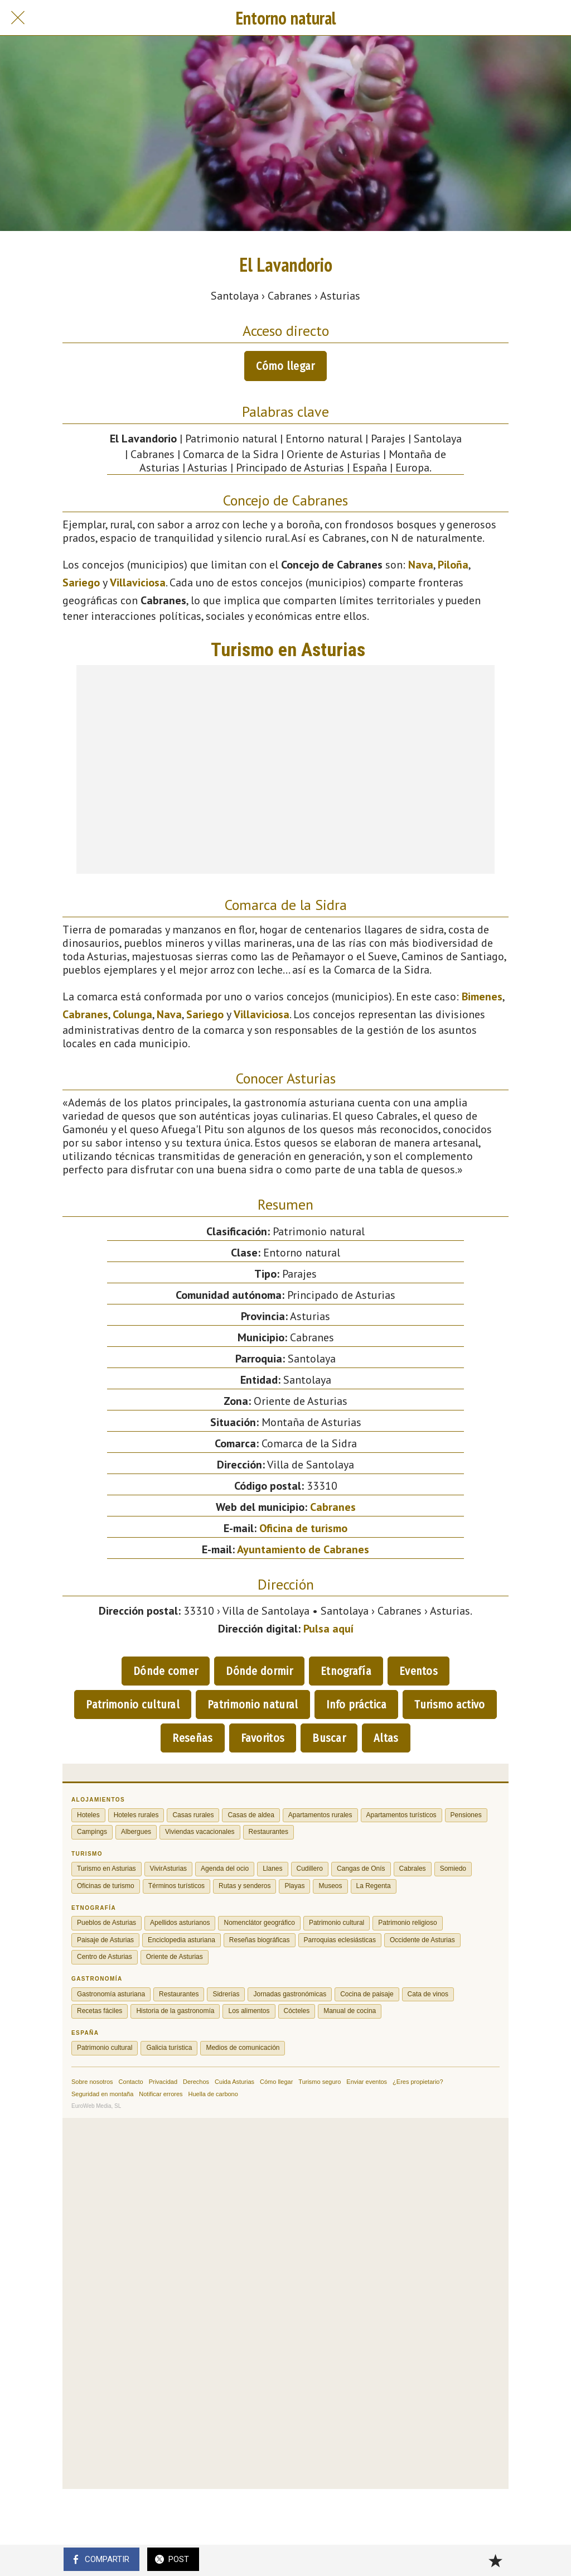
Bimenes (482, 996)
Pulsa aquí (328, 1628)
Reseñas (192, 1738)
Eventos (418, 1671)
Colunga (132, 1014)
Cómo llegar (285, 366)
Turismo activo (449, 1704)
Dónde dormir (259, 1671)
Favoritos (263, 1738)
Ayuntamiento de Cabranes (303, 1549)
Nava (420, 564)
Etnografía (346, 1671)
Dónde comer (165, 1671)
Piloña (453, 564)
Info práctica (356, 1704)
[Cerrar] (18, 18)
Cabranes (85, 1014)
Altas (386, 1738)
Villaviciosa (138, 582)
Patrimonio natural (252, 1704)
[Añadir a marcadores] (495, 2560)
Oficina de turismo (303, 1528)
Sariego (81, 582)
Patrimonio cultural (133, 1704)
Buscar (329, 1738)
